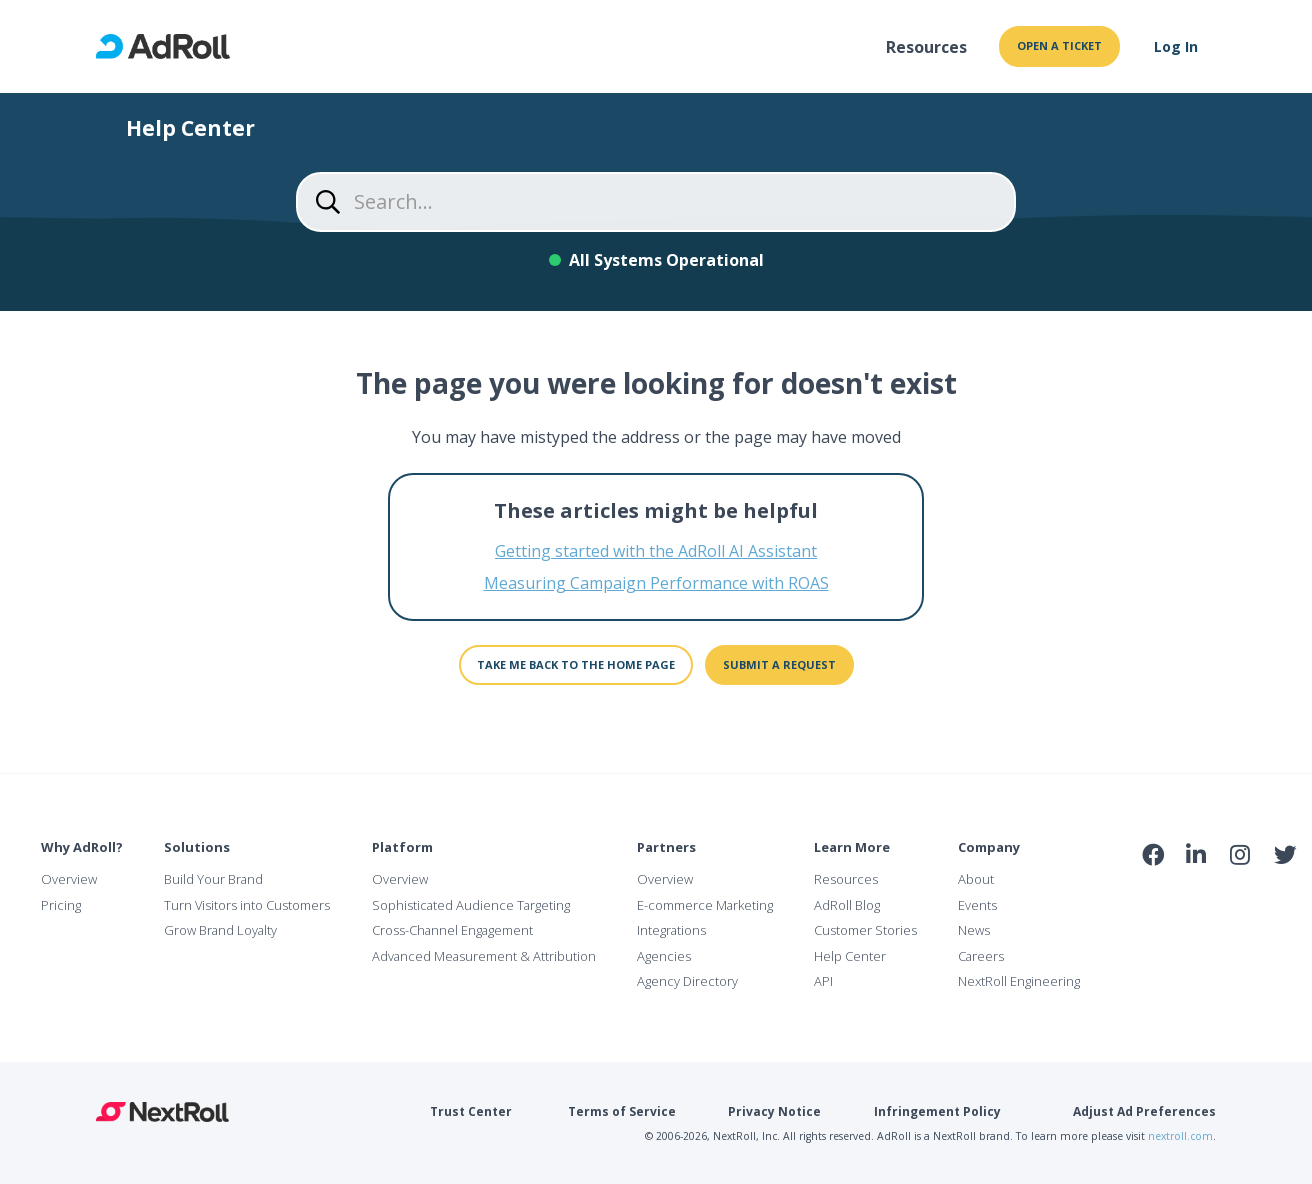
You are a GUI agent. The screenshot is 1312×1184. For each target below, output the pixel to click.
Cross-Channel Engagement (452, 930)
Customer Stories (865, 930)
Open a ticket (1059, 45)
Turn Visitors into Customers (247, 905)
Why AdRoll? (82, 847)
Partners (666, 847)
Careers (981, 956)
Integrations (671, 930)
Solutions (197, 847)
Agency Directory (687, 981)
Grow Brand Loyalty (220, 930)
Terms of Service (622, 1111)
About (976, 879)
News (974, 930)
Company (989, 847)
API (823, 981)
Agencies (664, 956)
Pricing (61, 905)
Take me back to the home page (576, 664)
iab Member (1153, 899)
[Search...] (656, 202)
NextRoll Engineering (1019, 981)
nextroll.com (1180, 1136)
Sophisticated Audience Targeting (471, 905)
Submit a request (779, 664)
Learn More (852, 847)
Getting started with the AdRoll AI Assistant (656, 551)
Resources (926, 47)
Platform (402, 847)
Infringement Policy (937, 1111)
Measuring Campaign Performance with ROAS (656, 583)
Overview (69, 879)
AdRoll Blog (847, 905)
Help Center (850, 956)
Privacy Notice (774, 1111)
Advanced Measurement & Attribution (484, 956)
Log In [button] (1176, 46)
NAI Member (1219, 898)
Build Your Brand (213, 879)
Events (977, 905)
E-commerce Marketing (705, 905)
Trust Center (471, 1111)
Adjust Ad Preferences (1144, 1111)
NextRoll (162, 1112)
